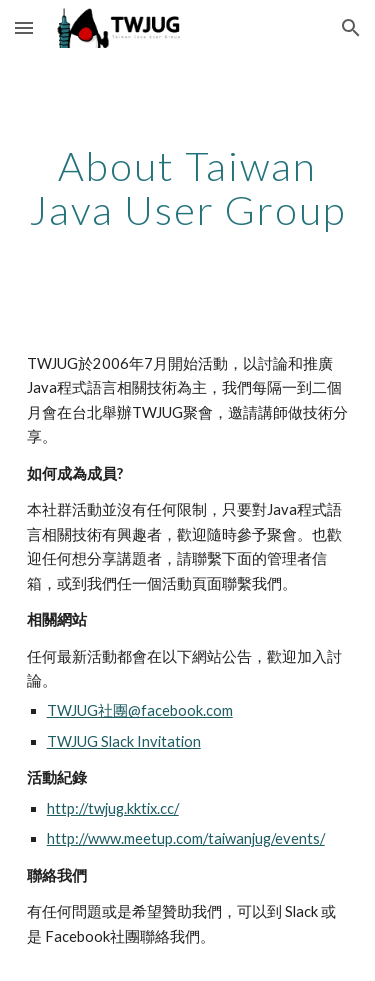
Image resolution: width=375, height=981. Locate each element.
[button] (24, 27)
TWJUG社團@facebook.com (140, 710)
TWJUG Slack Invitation (124, 741)
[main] (188, 188)
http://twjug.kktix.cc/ (113, 808)
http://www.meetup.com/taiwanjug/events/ (186, 838)
